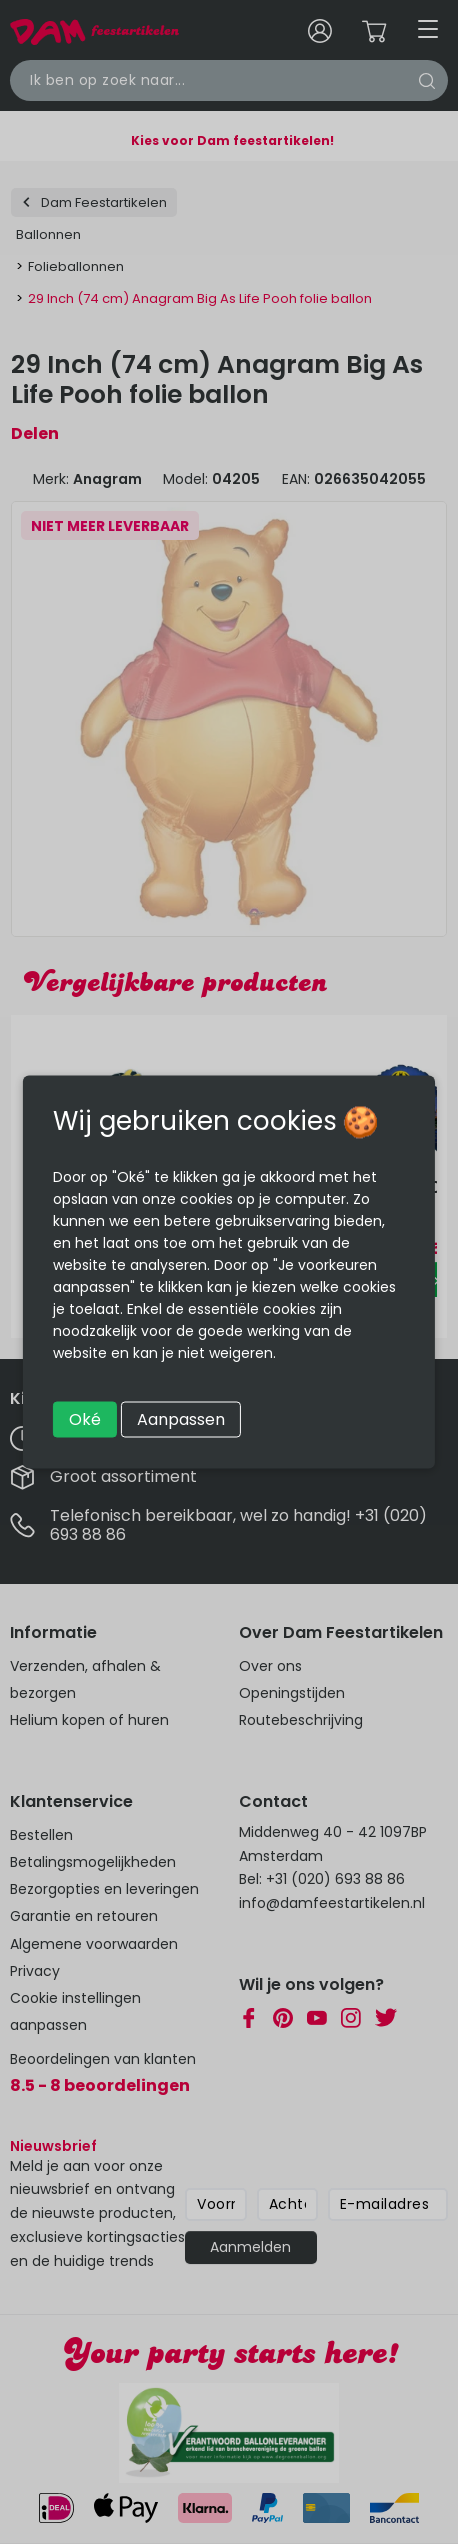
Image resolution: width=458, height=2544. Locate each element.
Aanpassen (181, 1419)
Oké (85, 1419)
